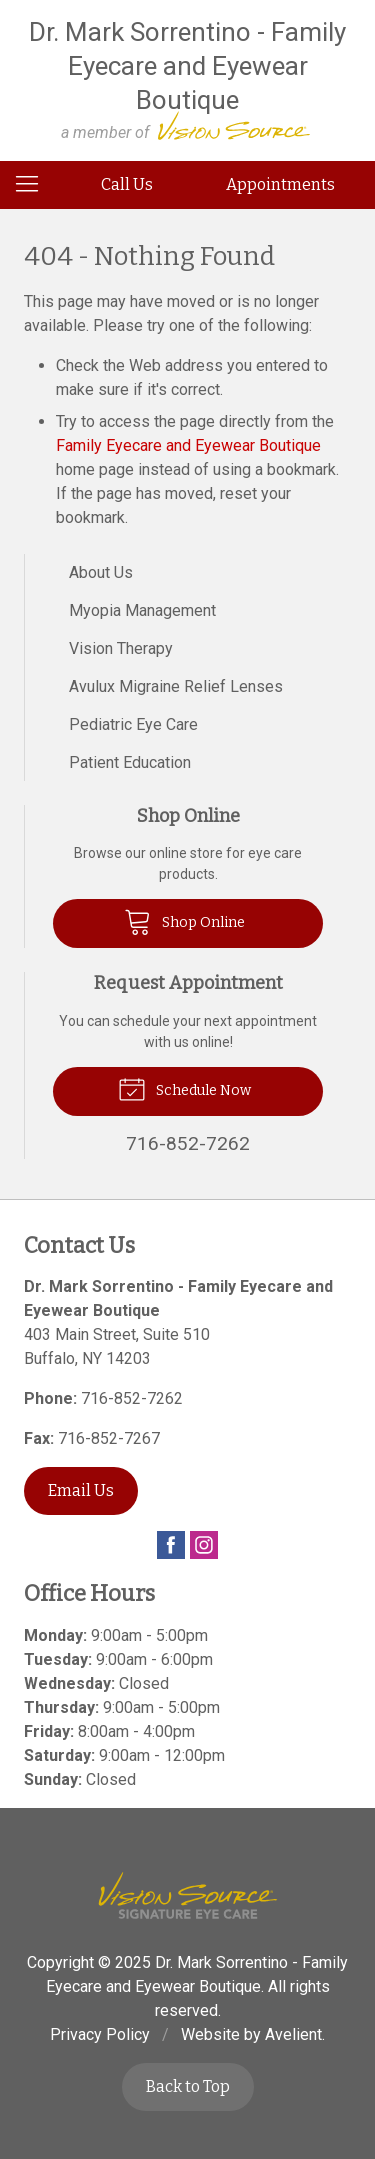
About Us (101, 572)
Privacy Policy (100, 2034)
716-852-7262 (132, 1398)
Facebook (171, 1545)
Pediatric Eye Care (133, 724)
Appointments (280, 184)
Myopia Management (142, 610)
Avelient (293, 2034)
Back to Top (188, 2086)
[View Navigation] (34, 185)
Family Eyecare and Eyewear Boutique (188, 445)
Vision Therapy (121, 648)
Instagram (204, 1545)
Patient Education (130, 762)
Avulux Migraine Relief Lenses (176, 686)
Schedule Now (184, 1088)
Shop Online (184, 921)
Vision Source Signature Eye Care (188, 1895)
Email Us (81, 1490)
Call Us (127, 184)
